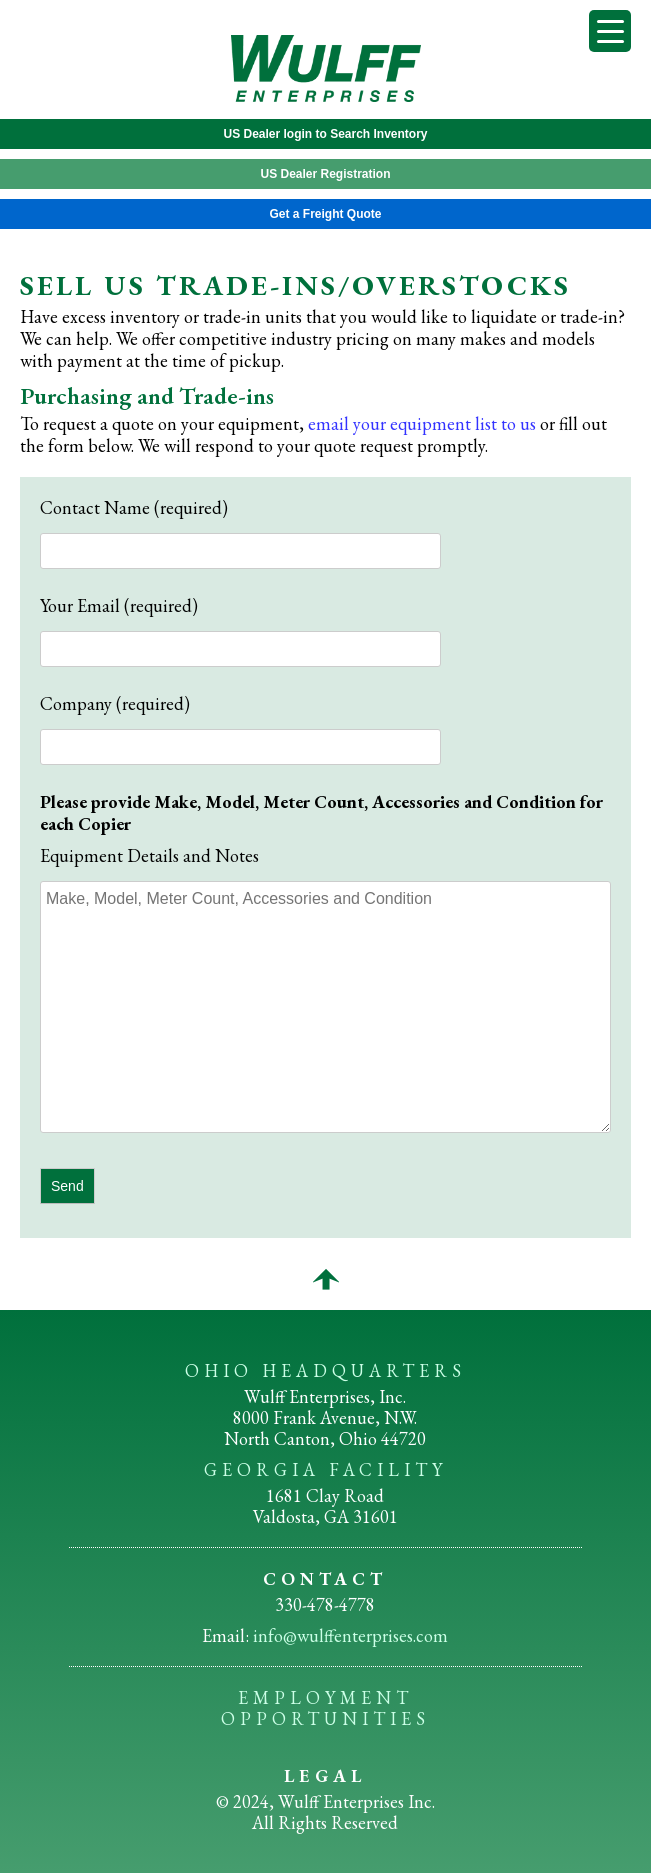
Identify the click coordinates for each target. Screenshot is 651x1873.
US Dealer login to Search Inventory (325, 134)
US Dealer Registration (325, 174)
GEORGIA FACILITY (325, 1469)
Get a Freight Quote (325, 214)
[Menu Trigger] (610, 31)
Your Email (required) (119, 605)
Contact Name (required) (134, 507)
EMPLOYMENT (325, 1697)
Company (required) (115, 703)
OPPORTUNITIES (325, 1718)
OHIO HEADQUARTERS (325, 1370)
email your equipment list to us (422, 423)
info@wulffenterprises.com (350, 1635)
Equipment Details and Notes (149, 855)
